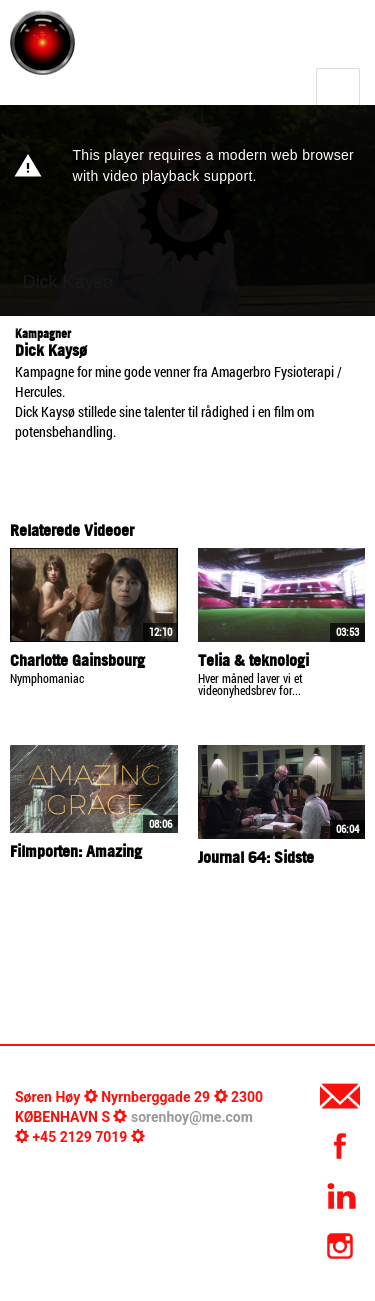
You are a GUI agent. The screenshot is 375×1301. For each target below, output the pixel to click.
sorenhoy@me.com (192, 1117)
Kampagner (43, 333)
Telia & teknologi (253, 660)
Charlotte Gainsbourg (77, 660)
